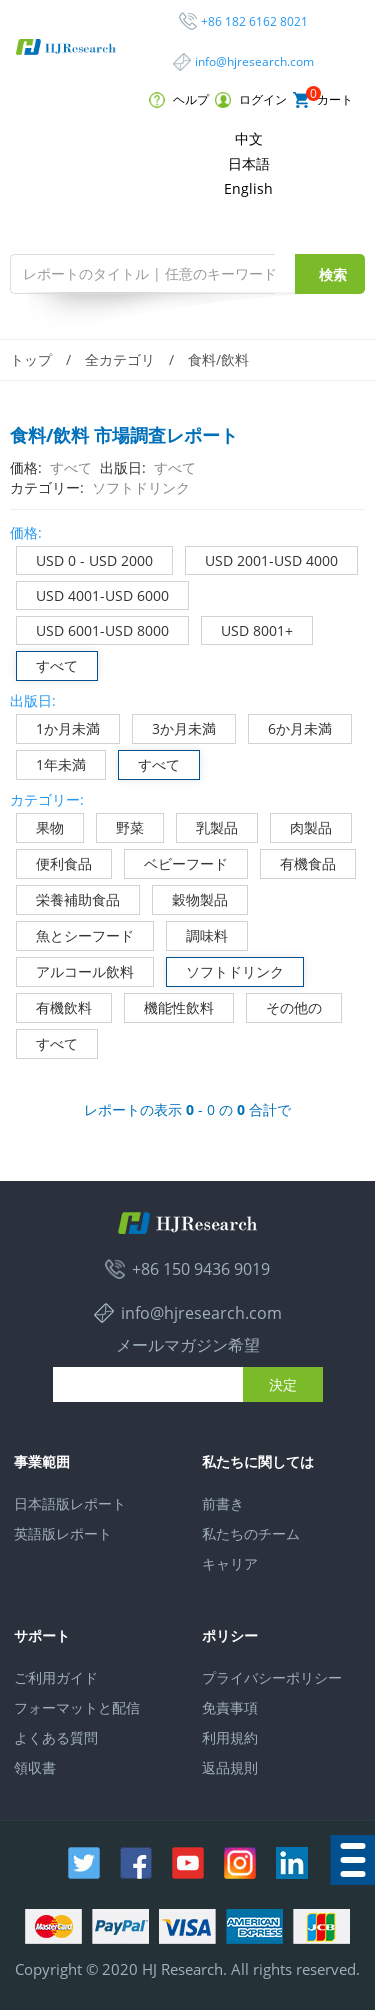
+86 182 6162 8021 (254, 21)
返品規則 (230, 1767)
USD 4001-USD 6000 (93, 593)
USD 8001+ (247, 628)
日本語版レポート (70, 1503)
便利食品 (54, 861)
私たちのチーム (251, 1533)
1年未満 (51, 762)
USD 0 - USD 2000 (85, 558)
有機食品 (298, 861)
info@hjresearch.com (254, 61)
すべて (47, 663)
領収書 (35, 1767)
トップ (31, 359)
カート (323, 100)
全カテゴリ (120, 359)
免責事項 (230, 1707)
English (248, 188)
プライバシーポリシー (272, 1677)
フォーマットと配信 (77, 1707)
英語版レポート (63, 1533)
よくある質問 (56, 1737)
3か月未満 (174, 726)
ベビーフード (176, 861)
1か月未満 (58, 726)
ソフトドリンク (225, 969)
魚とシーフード (75, 933)
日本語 (249, 163)
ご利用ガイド (56, 1677)
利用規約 (230, 1737)
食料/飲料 (218, 359)
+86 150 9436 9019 (201, 1269)
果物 (40, 825)
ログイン (251, 100)
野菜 (120, 825)
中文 (249, 138)
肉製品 (301, 825)
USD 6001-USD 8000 (93, 628)
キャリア (230, 1563)
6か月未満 (290, 726)
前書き (223, 1503)
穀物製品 (190, 897)
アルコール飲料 (75, 969)
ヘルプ (179, 100)
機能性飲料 (169, 1005)
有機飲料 (54, 1005)
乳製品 (207, 825)
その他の (284, 1005)
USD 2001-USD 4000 (262, 558)
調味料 (197, 933)
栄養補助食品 (68, 897)
